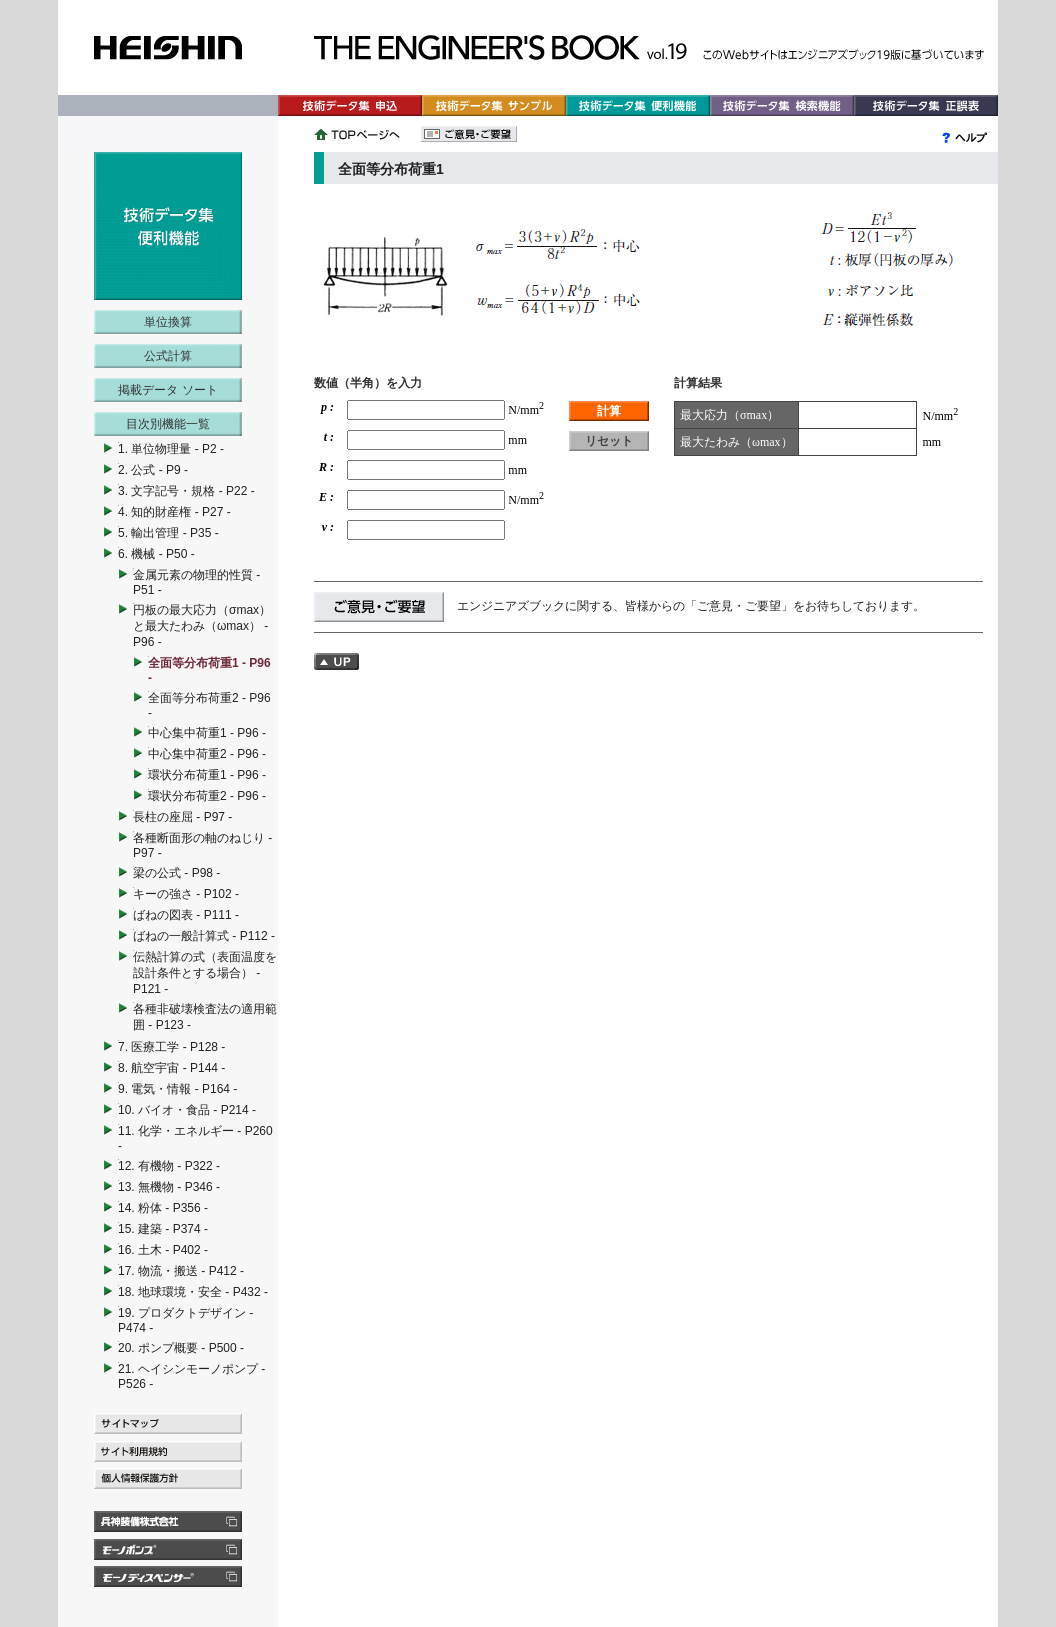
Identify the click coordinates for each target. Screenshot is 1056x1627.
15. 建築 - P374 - (163, 1229)
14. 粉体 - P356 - (163, 1208)
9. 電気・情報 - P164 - (177, 1089)
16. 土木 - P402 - (163, 1250)
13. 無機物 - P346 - (169, 1187)
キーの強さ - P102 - (186, 894)
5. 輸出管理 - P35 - (168, 533)
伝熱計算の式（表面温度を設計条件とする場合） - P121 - (205, 973)
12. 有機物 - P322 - (169, 1166)
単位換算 (168, 322)
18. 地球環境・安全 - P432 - (193, 1292)
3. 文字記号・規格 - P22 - (186, 491)
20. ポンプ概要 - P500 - (181, 1348)
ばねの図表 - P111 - (186, 915)
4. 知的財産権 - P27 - (174, 512)
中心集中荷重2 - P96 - (207, 754)
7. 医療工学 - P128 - (171, 1047)
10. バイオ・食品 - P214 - (187, 1110)
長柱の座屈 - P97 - (182, 817)
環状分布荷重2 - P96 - (207, 796)
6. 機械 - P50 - (156, 554)
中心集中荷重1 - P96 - (207, 733)
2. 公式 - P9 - (153, 470)
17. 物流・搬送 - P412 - (181, 1271)
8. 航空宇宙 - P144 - (171, 1068)
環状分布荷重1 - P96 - (207, 775)
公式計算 (168, 356)
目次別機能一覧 (168, 424)
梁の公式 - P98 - (176, 873)
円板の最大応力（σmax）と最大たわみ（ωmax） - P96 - (202, 626)
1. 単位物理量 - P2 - (171, 449)
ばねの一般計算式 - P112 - (204, 936)
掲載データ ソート (167, 390)
